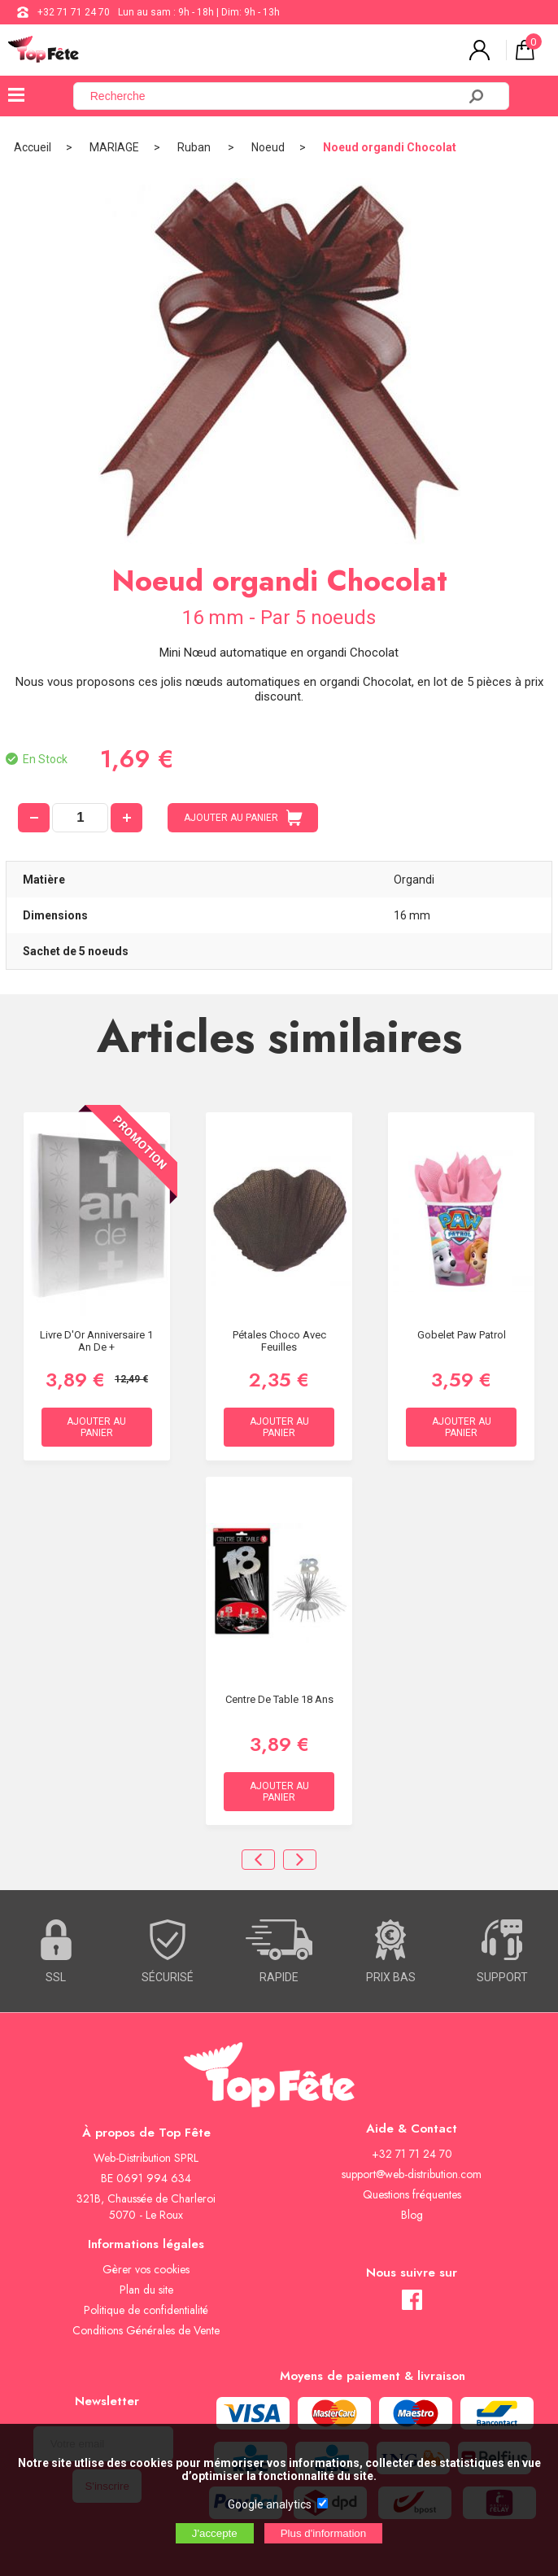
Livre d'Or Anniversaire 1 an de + (96, 1341)
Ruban (195, 147)
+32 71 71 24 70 (73, 12)
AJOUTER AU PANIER (243, 818)
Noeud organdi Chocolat (389, 147)
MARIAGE (114, 147)
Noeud (268, 147)
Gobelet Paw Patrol (461, 1335)
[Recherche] (275, 96)
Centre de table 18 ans (279, 1699)
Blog (412, 2215)
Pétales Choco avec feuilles (279, 1341)
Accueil (32, 147)
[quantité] (80, 817)
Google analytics (270, 2504)
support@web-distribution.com (412, 2174)
